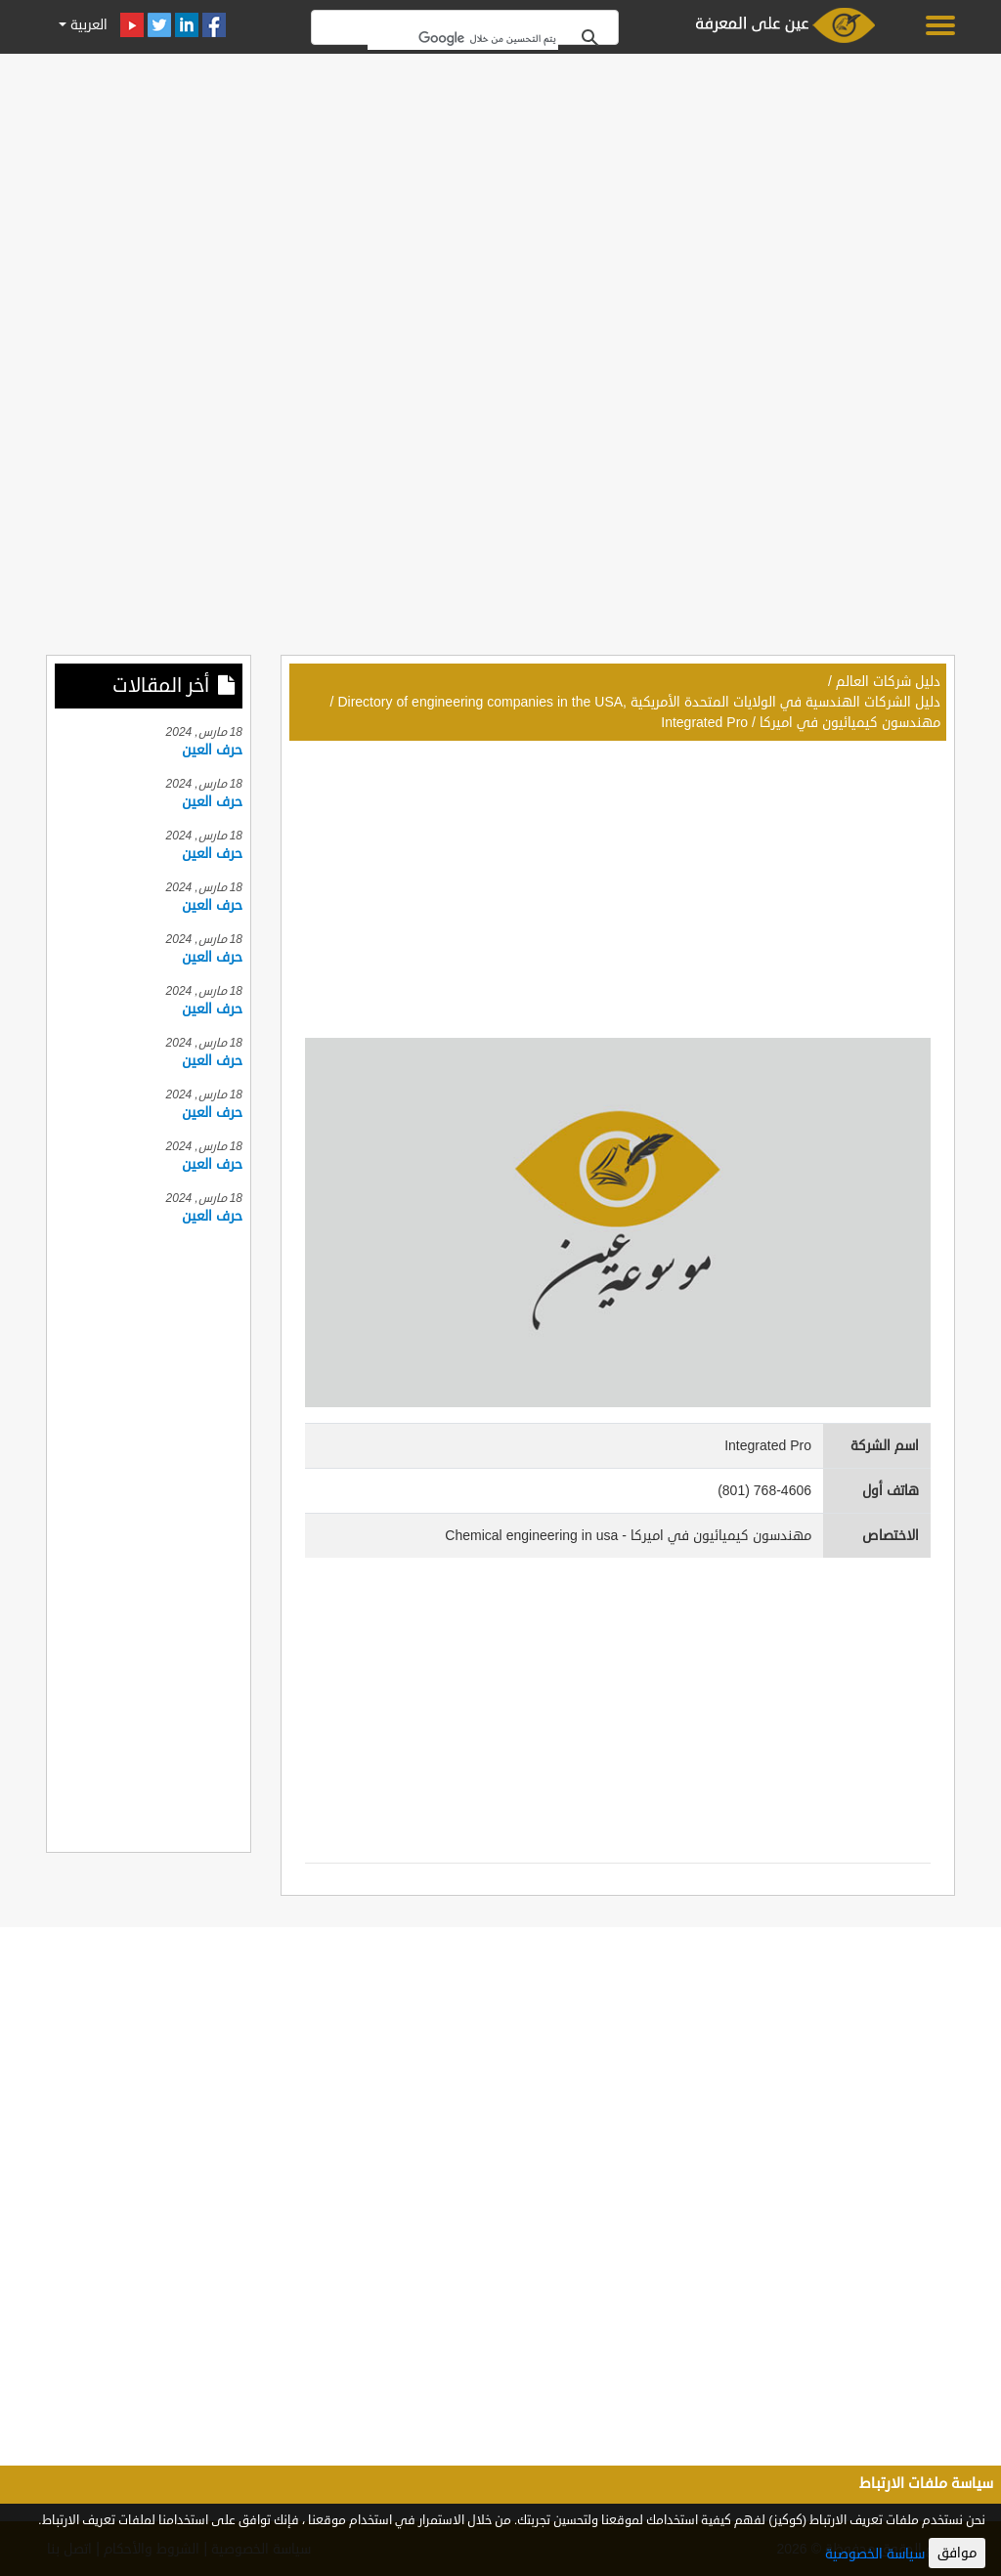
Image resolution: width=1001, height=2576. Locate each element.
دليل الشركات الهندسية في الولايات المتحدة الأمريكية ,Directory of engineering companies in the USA (638, 702)
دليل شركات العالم (888, 681)
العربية (87, 25)
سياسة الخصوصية (875, 2554)
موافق (957, 2553)
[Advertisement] (500, 197)
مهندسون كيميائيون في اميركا (850, 722)
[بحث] (463, 38)
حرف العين (212, 750)
